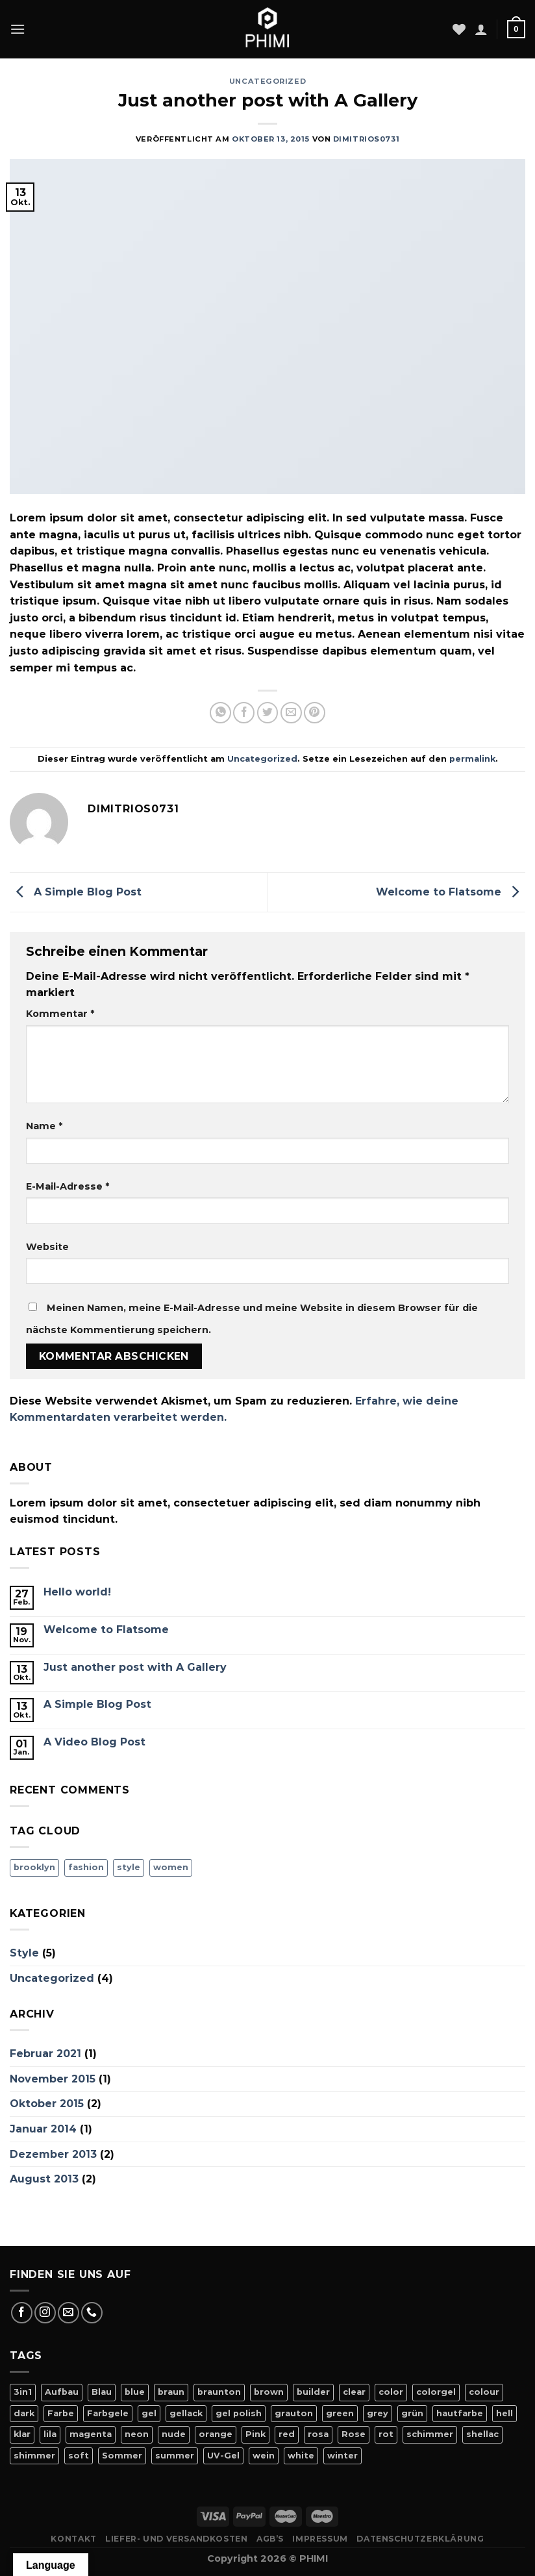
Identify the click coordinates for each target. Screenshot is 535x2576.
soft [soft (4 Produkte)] (78, 2455)
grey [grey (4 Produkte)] (377, 2413)
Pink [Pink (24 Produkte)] (255, 2434)
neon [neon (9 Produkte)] (137, 2434)
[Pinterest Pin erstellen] (314, 712)
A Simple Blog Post (76, 891)
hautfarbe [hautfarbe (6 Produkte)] (459, 2413)
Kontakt (73, 2539)
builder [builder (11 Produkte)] (313, 2392)
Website (47, 1247)
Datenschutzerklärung (420, 2539)
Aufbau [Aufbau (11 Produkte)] (62, 2392)
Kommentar (60, 1013)
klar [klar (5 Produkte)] (22, 2434)
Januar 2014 (43, 2129)
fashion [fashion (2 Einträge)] (86, 1867)
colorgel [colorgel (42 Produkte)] (436, 2392)
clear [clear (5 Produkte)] (354, 2392)
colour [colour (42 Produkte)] (484, 2392)
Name (44, 1126)
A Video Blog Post (94, 1742)
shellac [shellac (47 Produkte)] (482, 2434)
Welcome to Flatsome (450, 891)
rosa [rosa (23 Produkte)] (318, 2434)
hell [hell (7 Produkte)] (504, 2413)
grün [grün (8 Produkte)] (412, 2413)
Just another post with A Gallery (135, 1667)
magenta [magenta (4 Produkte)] (90, 2434)
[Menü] (17, 29)
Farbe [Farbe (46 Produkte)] (60, 2413)
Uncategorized (267, 81)
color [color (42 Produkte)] (391, 2392)
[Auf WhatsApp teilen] (220, 712)
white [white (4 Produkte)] (301, 2455)
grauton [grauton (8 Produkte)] (294, 2413)
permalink (472, 759)
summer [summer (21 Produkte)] (174, 2455)
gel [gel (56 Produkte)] (149, 2413)
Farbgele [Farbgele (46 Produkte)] (108, 2413)
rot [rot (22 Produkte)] (386, 2434)
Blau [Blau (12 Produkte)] (102, 2392)
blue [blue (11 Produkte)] (135, 2392)
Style (24, 1953)
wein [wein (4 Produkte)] (264, 2455)
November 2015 (52, 2079)
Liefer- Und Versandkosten (176, 2539)
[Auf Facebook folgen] (21, 2312)
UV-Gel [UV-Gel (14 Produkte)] (223, 2455)
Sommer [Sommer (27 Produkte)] (122, 2455)
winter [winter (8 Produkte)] (342, 2455)
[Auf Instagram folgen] (45, 2312)
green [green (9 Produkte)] (340, 2413)
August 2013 (44, 2179)
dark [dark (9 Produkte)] (24, 2413)
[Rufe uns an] (92, 2312)
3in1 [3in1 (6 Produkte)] (23, 2392)
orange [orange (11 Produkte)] (215, 2434)
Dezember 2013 (53, 2154)
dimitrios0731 (366, 139)
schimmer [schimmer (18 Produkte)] (429, 2434)
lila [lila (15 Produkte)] (50, 2434)
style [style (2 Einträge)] (128, 1867)
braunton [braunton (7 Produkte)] (219, 2392)
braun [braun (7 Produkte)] (171, 2392)
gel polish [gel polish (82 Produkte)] (239, 2413)
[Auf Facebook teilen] (244, 712)
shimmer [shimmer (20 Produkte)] (34, 2455)
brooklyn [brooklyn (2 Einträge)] (34, 1867)
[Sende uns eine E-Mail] (68, 2312)
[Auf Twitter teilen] (268, 712)
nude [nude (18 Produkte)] (174, 2434)
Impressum (320, 2539)
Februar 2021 (45, 2053)
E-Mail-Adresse (67, 1186)
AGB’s (270, 2539)
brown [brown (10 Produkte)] (269, 2392)
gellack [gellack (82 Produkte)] (186, 2413)
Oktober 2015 (47, 2103)
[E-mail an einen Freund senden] (291, 712)
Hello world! (77, 1592)
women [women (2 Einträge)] (170, 1867)
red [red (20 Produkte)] (287, 2434)
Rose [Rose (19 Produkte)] (354, 2434)
